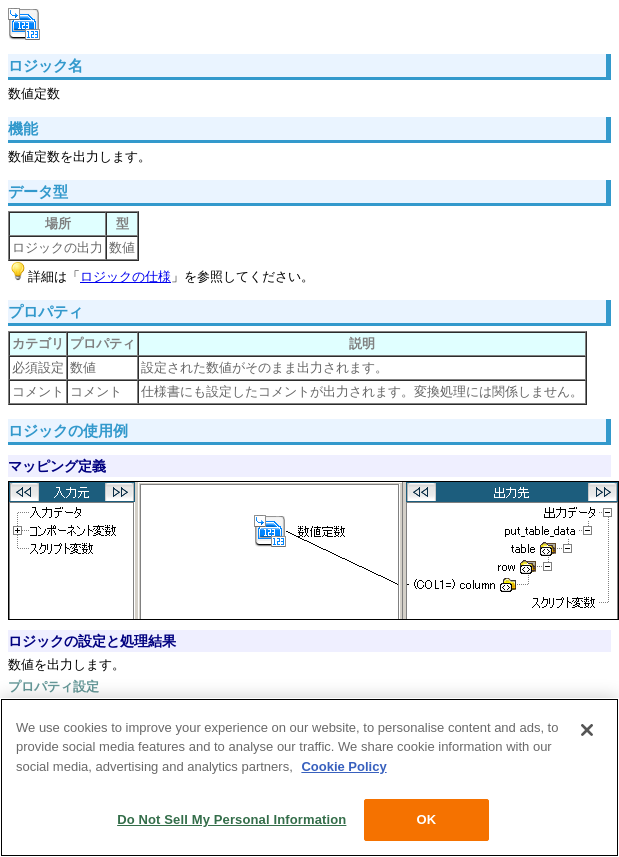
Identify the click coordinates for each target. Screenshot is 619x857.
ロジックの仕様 (125, 276)
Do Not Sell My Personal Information (231, 819)
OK (426, 819)
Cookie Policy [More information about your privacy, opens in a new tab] (343, 766)
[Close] (587, 730)
